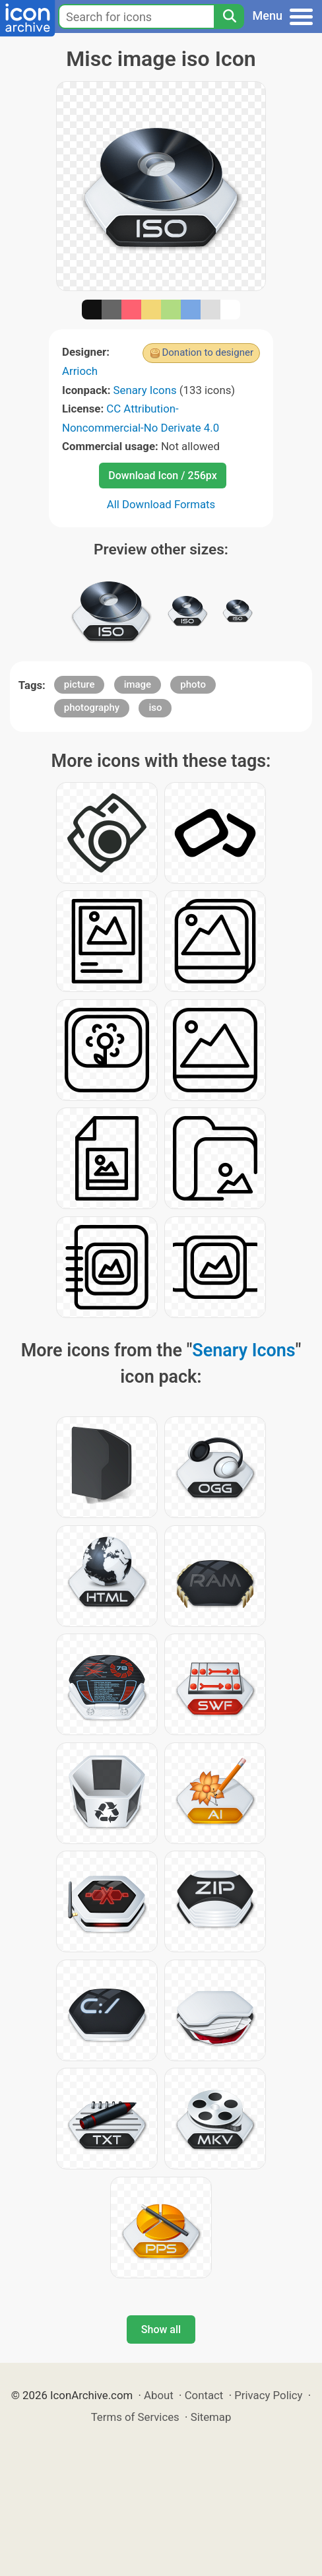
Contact (204, 2395)
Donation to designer (207, 352)
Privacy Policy (268, 2395)
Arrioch (80, 371)
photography (91, 707)
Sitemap (211, 2417)
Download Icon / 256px (162, 475)
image (138, 684)
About (159, 2395)
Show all (161, 2329)
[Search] (229, 16)
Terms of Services (135, 2417)
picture (79, 684)
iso (155, 707)
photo (193, 684)
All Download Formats (161, 504)
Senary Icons (145, 390)
